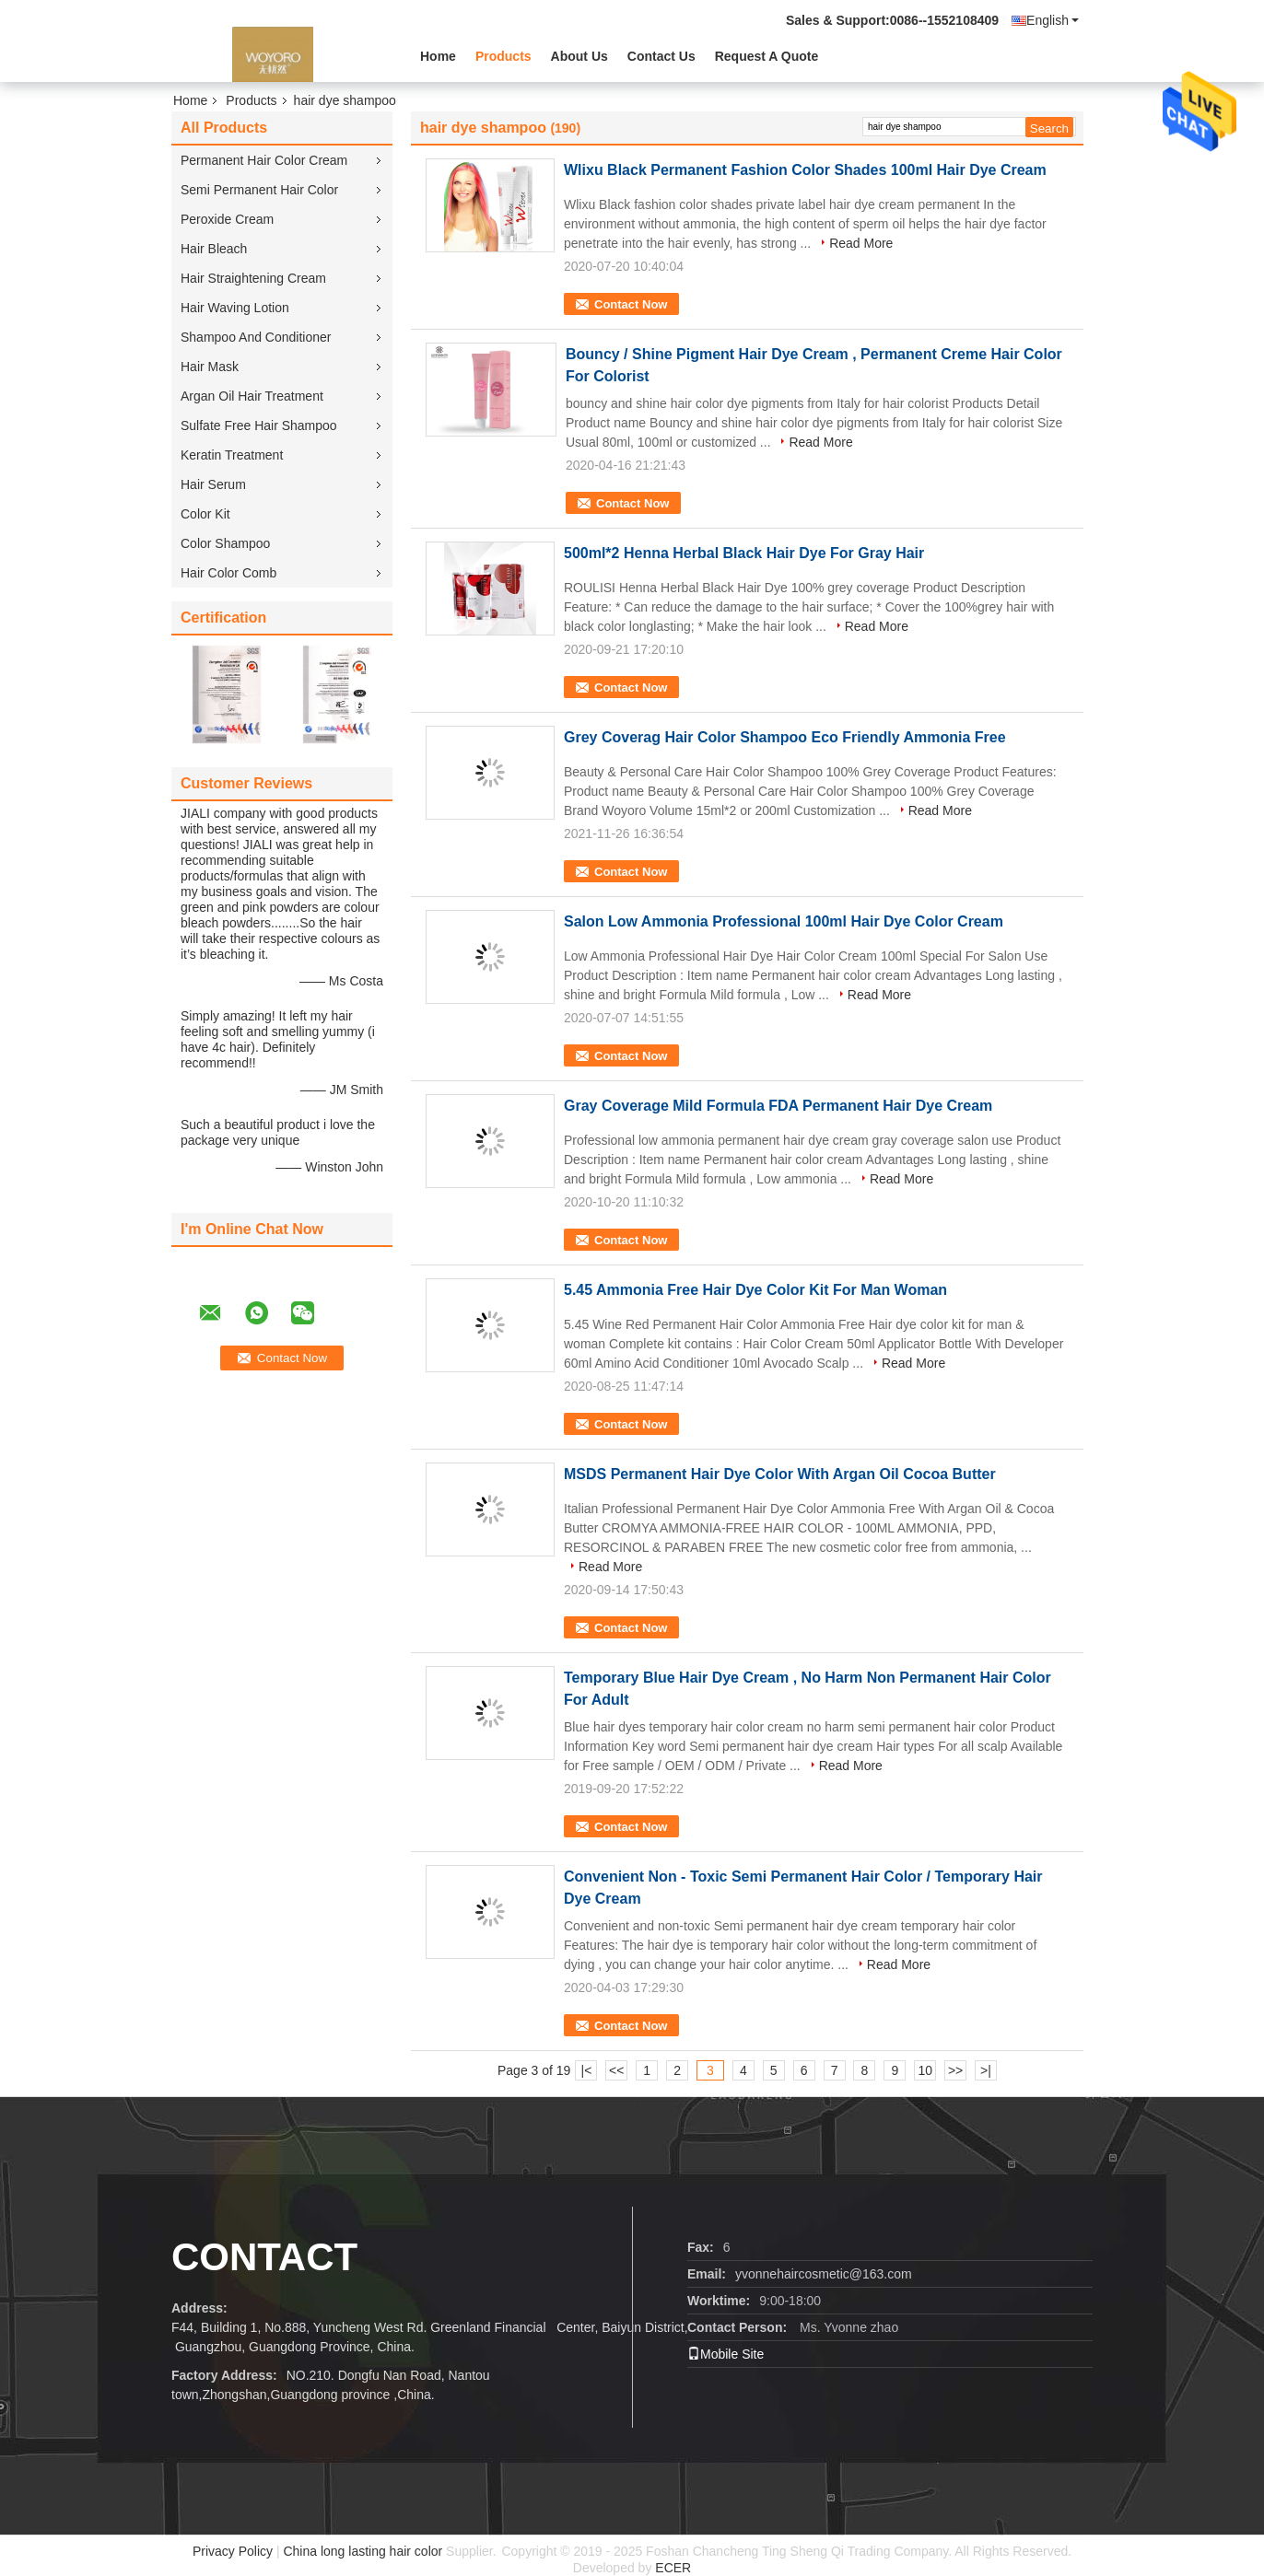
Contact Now (630, 304)
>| (985, 2070)
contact (264, 2257)
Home (438, 56)
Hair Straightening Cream (253, 278)
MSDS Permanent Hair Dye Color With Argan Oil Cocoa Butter (780, 1474)
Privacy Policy (233, 2551)
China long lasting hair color (362, 2551)
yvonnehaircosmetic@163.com (823, 2274)
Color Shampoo (225, 543)
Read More (861, 243)
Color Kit (205, 514)
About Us (579, 56)
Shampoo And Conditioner (256, 337)
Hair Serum (213, 484)
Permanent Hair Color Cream (264, 160)
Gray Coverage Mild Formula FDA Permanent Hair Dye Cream (778, 1105)
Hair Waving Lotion (235, 307)
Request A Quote (767, 56)
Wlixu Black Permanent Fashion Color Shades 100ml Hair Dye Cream (805, 170)
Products (503, 56)
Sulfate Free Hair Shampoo (259, 425)
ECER (673, 2567)
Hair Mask (210, 366)
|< (586, 2070)
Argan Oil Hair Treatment (252, 396)
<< (616, 2070)
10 (925, 2070)
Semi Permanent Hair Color (259, 189)
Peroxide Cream (227, 219)
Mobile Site (725, 2354)
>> (955, 2070)
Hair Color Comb (228, 572)
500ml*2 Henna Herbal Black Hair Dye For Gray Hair (744, 553)
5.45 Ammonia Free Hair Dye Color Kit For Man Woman (755, 1290)
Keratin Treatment (232, 455)
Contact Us (661, 56)
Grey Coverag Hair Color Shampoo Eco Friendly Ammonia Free (785, 737)
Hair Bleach (214, 248)
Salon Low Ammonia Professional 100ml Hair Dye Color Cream (783, 921)
